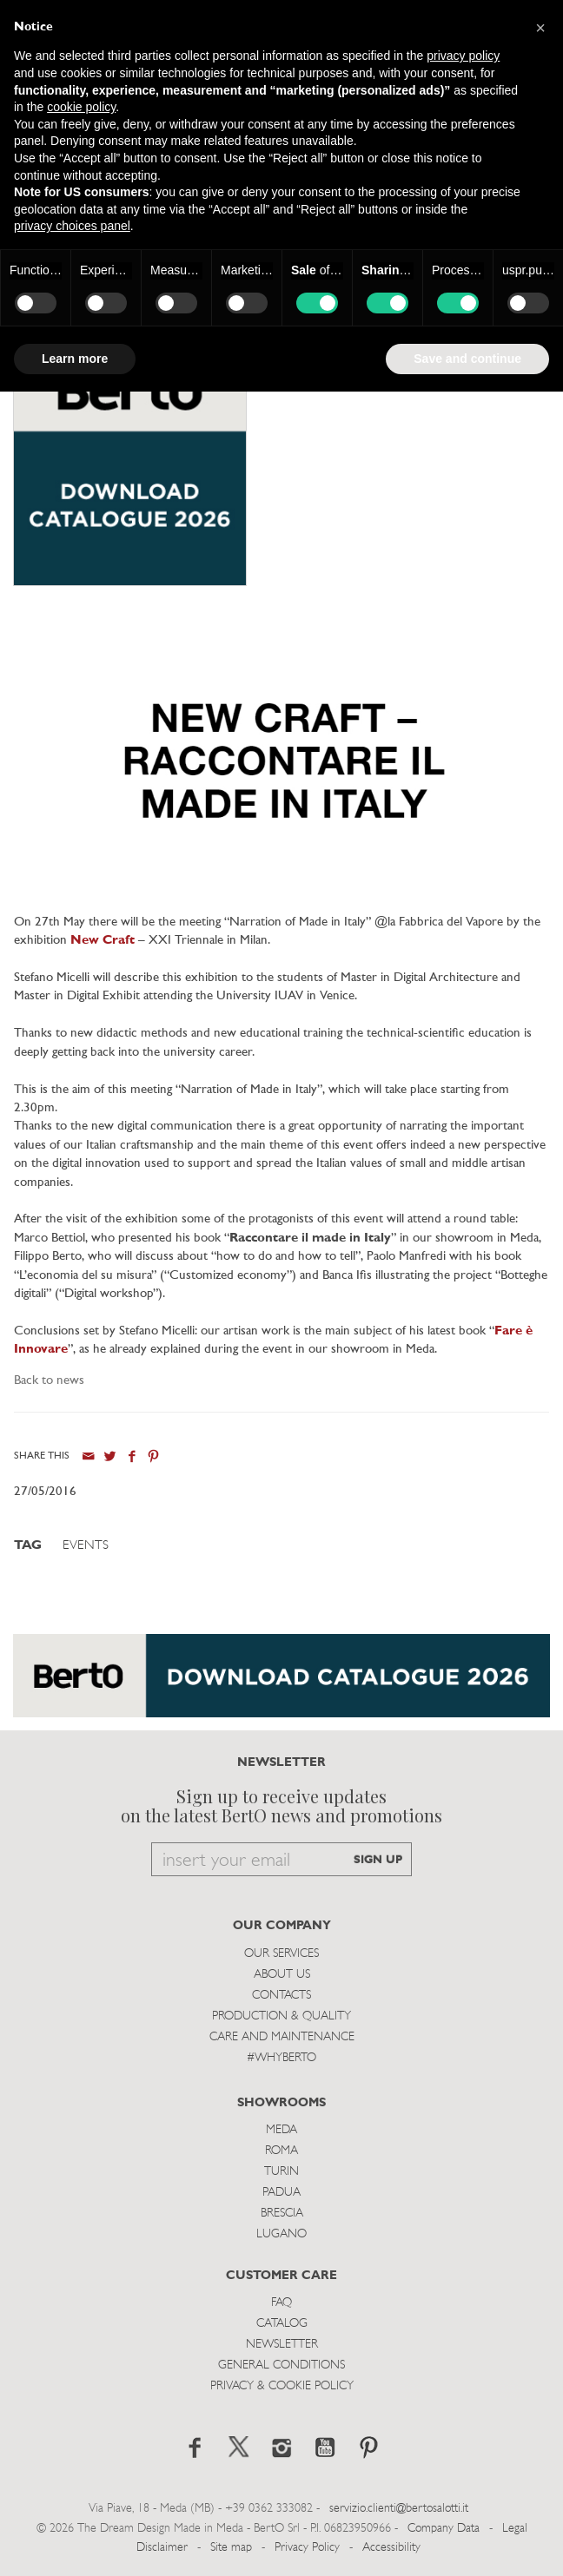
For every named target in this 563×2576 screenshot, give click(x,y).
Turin (281, 2171)
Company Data (443, 2528)
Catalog (282, 2323)
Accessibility (391, 2547)
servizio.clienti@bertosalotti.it (398, 2508)
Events (86, 1545)
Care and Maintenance (281, 2037)
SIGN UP (378, 1860)
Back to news (49, 1380)
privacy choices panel (72, 226)
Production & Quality (281, 2016)
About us (282, 1974)
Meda (281, 2130)
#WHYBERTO (281, 2058)
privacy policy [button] (463, 56)
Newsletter (282, 2344)
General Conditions (281, 2365)
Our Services (281, 1953)
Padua (281, 2192)
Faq (281, 2302)
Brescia (282, 2213)
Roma (281, 2151)
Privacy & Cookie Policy (282, 2386)
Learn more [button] (75, 359)
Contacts (281, 1995)
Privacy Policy (307, 2547)
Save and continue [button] (467, 359)
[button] (540, 28)
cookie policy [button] (81, 107)
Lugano (281, 2234)
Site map (231, 2547)
